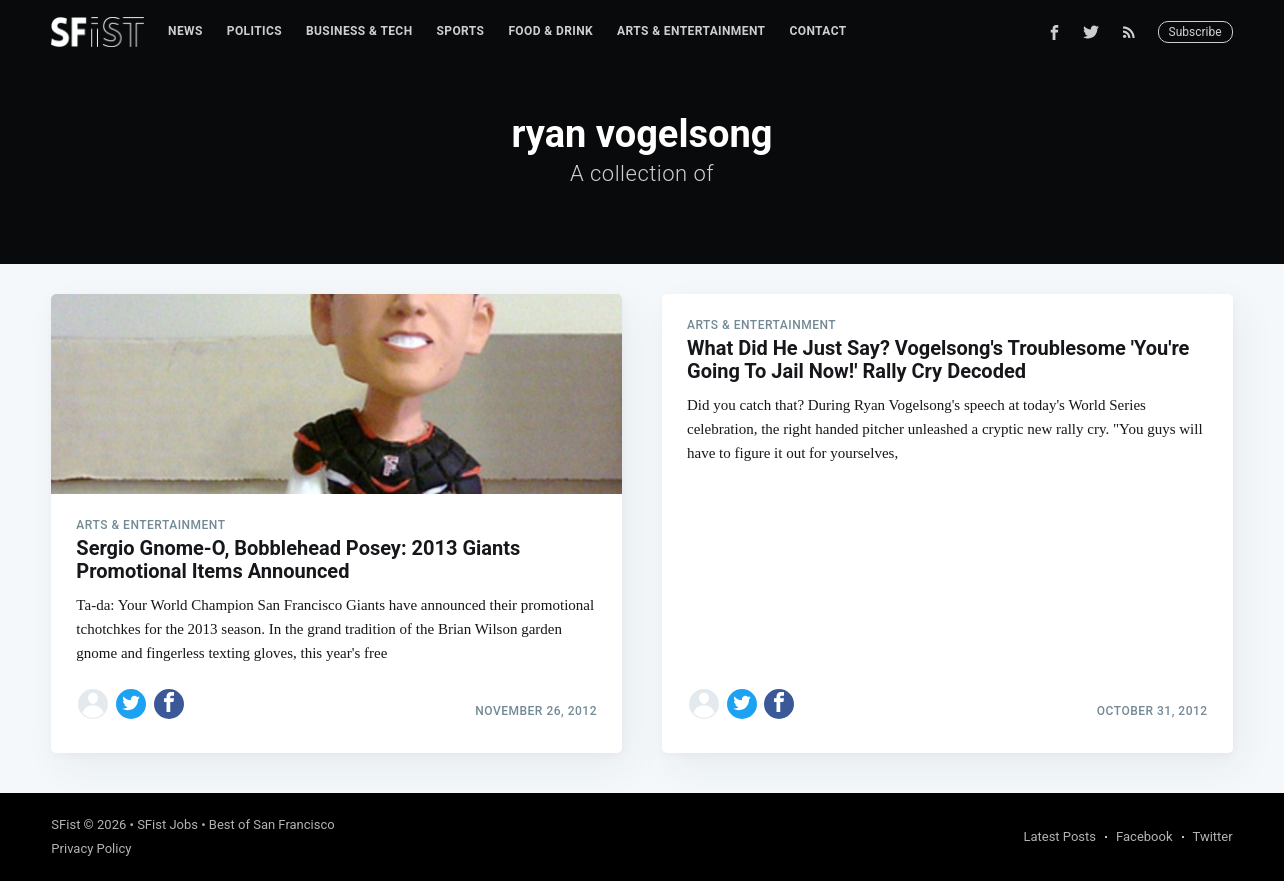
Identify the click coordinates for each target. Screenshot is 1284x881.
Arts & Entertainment (691, 31)
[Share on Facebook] (169, 704)
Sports (461, 31)
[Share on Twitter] (131, 704)
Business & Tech (359, 31)
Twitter (1213, 836)
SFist (65, 824)
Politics (254, 31)
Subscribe (1195, 32)
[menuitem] (185, 31)
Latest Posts (1059, 836)
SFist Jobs (167, 824)
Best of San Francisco (272, 824)
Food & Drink (550, 31)
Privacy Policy (91, 848)
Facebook (1144, 836)
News (185, 31)
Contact (817, 31)
